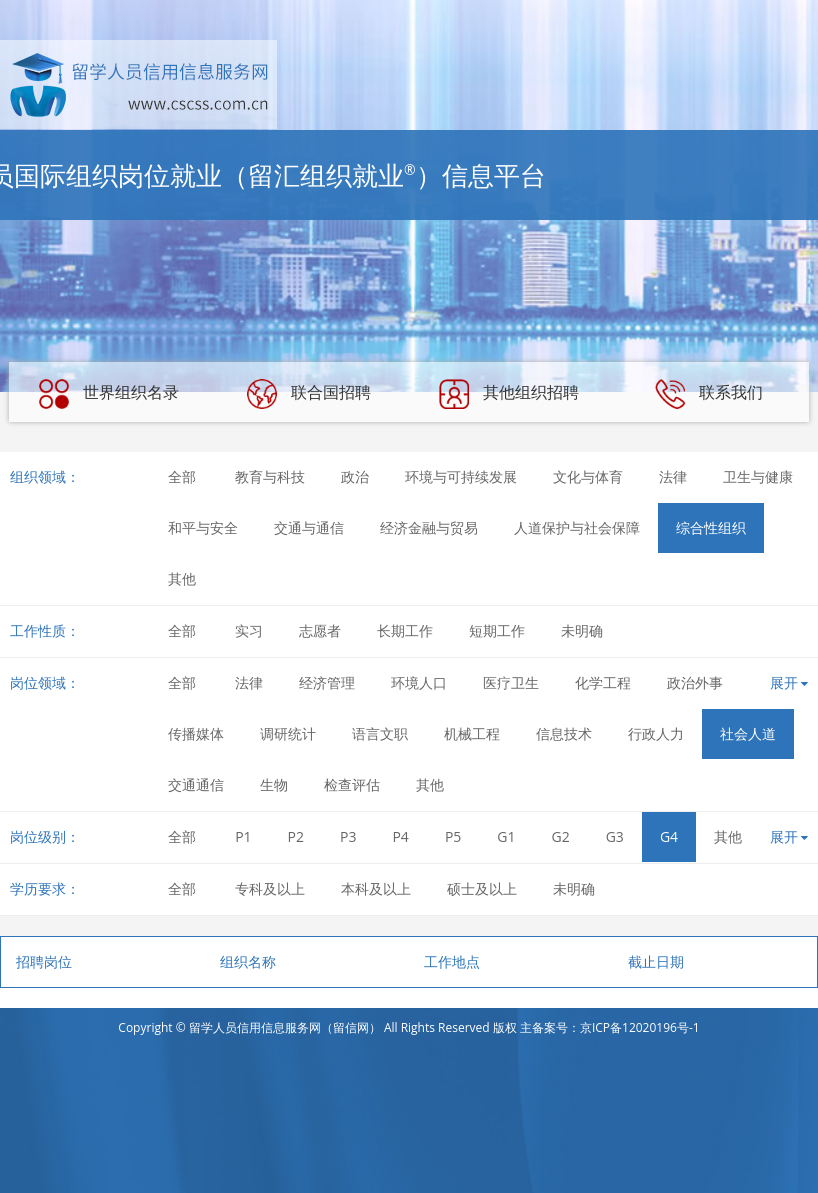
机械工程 (472, 733)
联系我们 (709, 394)
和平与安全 (203, 527)
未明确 (582, 630)
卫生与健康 (758, 476)
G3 (615, 836)
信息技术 (564, 733)
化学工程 (603, 682)
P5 (453, 836)
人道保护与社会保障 (577, 527)
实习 (249, 630)
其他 (182, 578)
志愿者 (320, 630)
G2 (561, 836)
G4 (669, 836)
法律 (673, 476)
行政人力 (656, 733)
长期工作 (405, 630)
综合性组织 (711, 527)
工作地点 (452, 961)
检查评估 (352, 784)
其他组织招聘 (509, 394)
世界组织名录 (109, 394)
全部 (182, 476)
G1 (506, 836)
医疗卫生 (511, 682)
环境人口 (419, 682)
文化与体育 (588, 476)
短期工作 (497, 630)
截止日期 (656, 961)
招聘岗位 (44, 961)
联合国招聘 (309, 394)
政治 (355, 476)
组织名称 (248, 961)
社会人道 (748, 733)
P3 (348, 836)
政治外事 (695, 682)
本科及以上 (376, 888)
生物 (274, 784)
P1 (243, 836)
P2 (296, 836)
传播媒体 (196, 733)
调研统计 (288, 733)
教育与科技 (270, 476)
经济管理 (327, 682)
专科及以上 (270, 888)
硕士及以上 (482, 888)
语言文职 (380, 733)
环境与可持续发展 (461, 476)
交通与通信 (309, 527)
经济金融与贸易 (429, 527)
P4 (400, 836)
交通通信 (196, 784)
